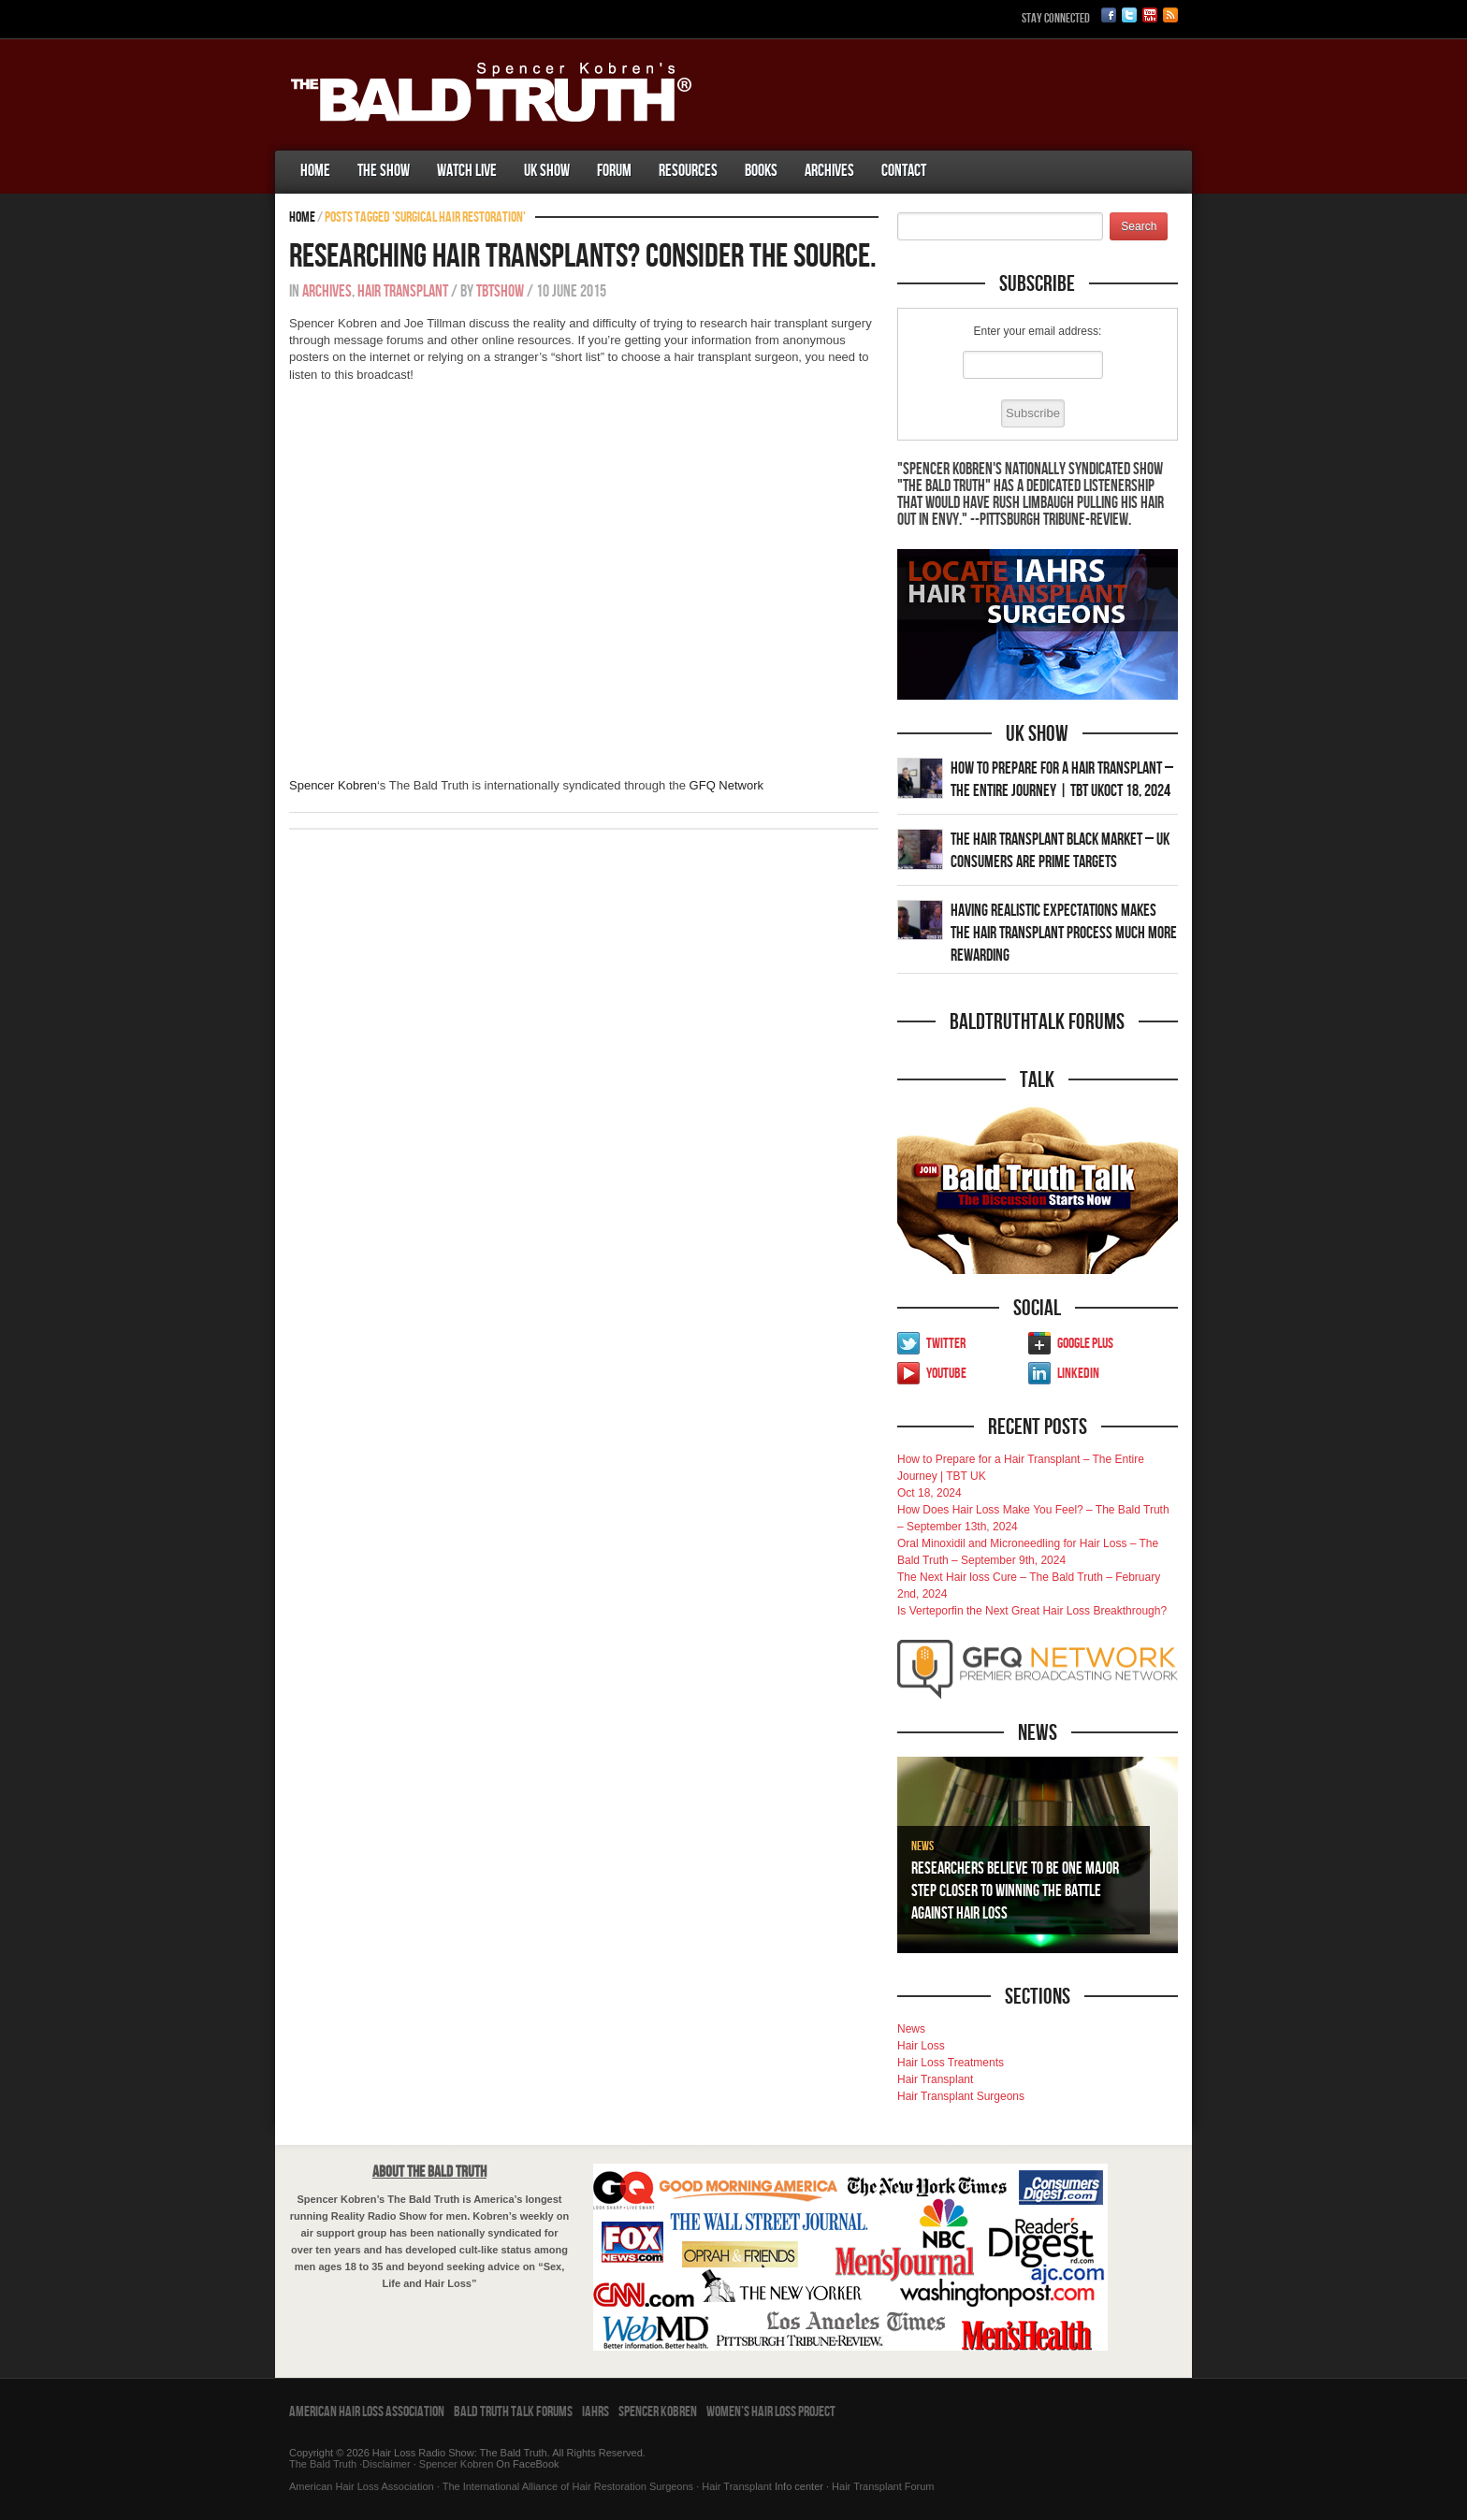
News (922, 1846)
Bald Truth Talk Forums (513, 2412)
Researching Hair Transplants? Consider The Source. (583, 257)
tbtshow (500, 291)
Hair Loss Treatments (950, 2062)
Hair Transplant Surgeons (960, 2096)
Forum (614, 171)
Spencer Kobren (333, 785)
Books (761, 171)
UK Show (547, 171)
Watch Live (467, 171)
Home (315, 171)
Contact (903, 171)
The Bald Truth (322, 2463)
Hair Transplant (402, 291)
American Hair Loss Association (366, 2412)
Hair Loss (921, 2045)
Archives (829, 171)
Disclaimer (386, 2463)
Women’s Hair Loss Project (770, 2412)
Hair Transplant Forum (881, 2486)
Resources (688, 171)
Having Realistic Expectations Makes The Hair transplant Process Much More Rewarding (1064, 933)
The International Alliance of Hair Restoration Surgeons (568, 2486)
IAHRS (595, 2412)
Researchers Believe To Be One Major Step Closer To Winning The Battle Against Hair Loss (1015, 1891)
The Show (383, 171)
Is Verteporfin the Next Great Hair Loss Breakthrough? (1032, 1610)
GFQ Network (726, 785)
